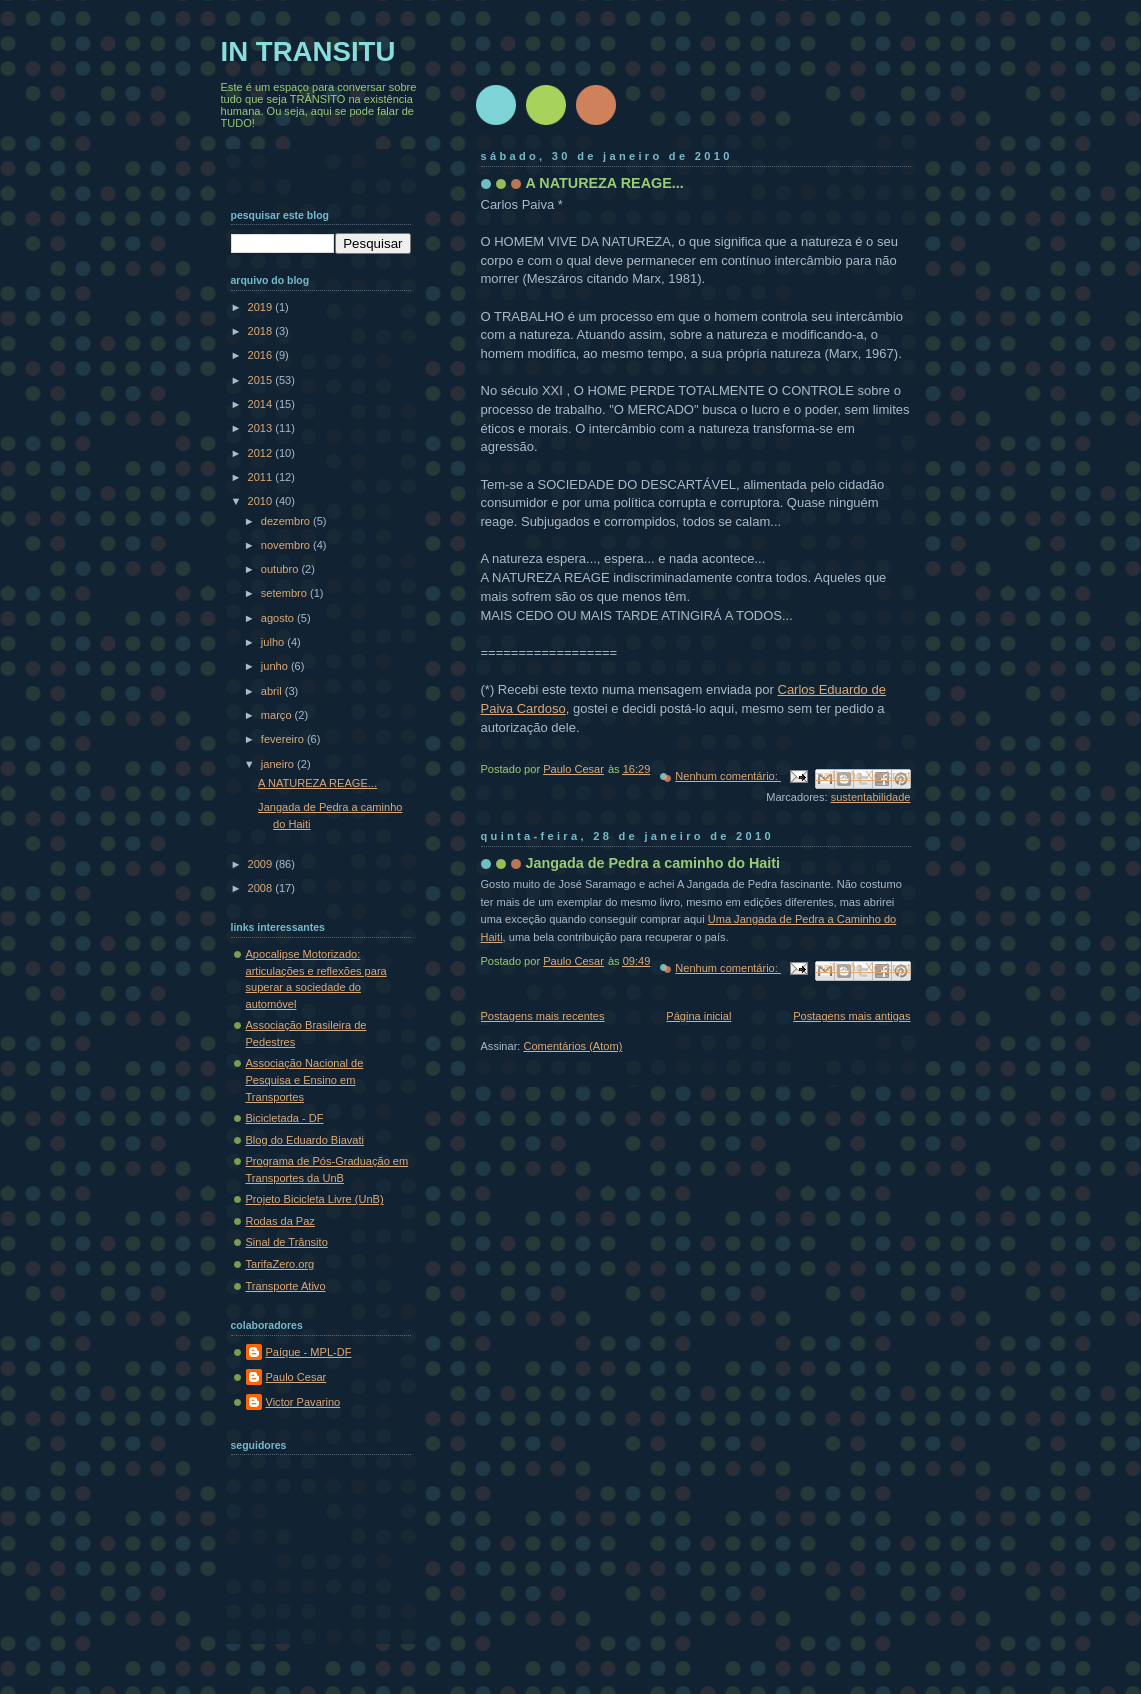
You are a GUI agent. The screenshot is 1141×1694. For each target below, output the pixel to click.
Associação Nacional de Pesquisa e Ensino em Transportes (305, 1079)
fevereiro (284, 739)
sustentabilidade (871, 797)
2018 (262, 331)
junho (276, 666)
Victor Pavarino (303, 1402)
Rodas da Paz (280, 1221)
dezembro (287, 521)
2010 (262, 501)
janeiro (279, 764)
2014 (262, 404)
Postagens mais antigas (851, 1016)
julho (274, 642)
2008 (262, 888)
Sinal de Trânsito (287, 1242)
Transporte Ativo (286, 1286)
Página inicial (698, 1016)
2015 (262, 380)
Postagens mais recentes (543, 1016)
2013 (262, 428)
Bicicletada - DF (285, 1118)
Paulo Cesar (296, 1377)
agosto (279, 618)
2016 (262, 355)
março (278, 715)
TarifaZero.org (280, 1264)
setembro (285, 593)
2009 (262, 864)
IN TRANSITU (308, 51)
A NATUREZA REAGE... (605, 183)
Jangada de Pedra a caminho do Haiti (653, 863)
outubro (281, 569)
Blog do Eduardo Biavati (305, 1140)
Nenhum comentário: (728, 776)
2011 (262, 477)
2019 (262, 307)
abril (273, 691)
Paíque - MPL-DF (309, 1352)
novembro (287, 545)
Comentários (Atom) (572, 1046)
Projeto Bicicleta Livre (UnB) (315, 1199)
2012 (262, 453)
